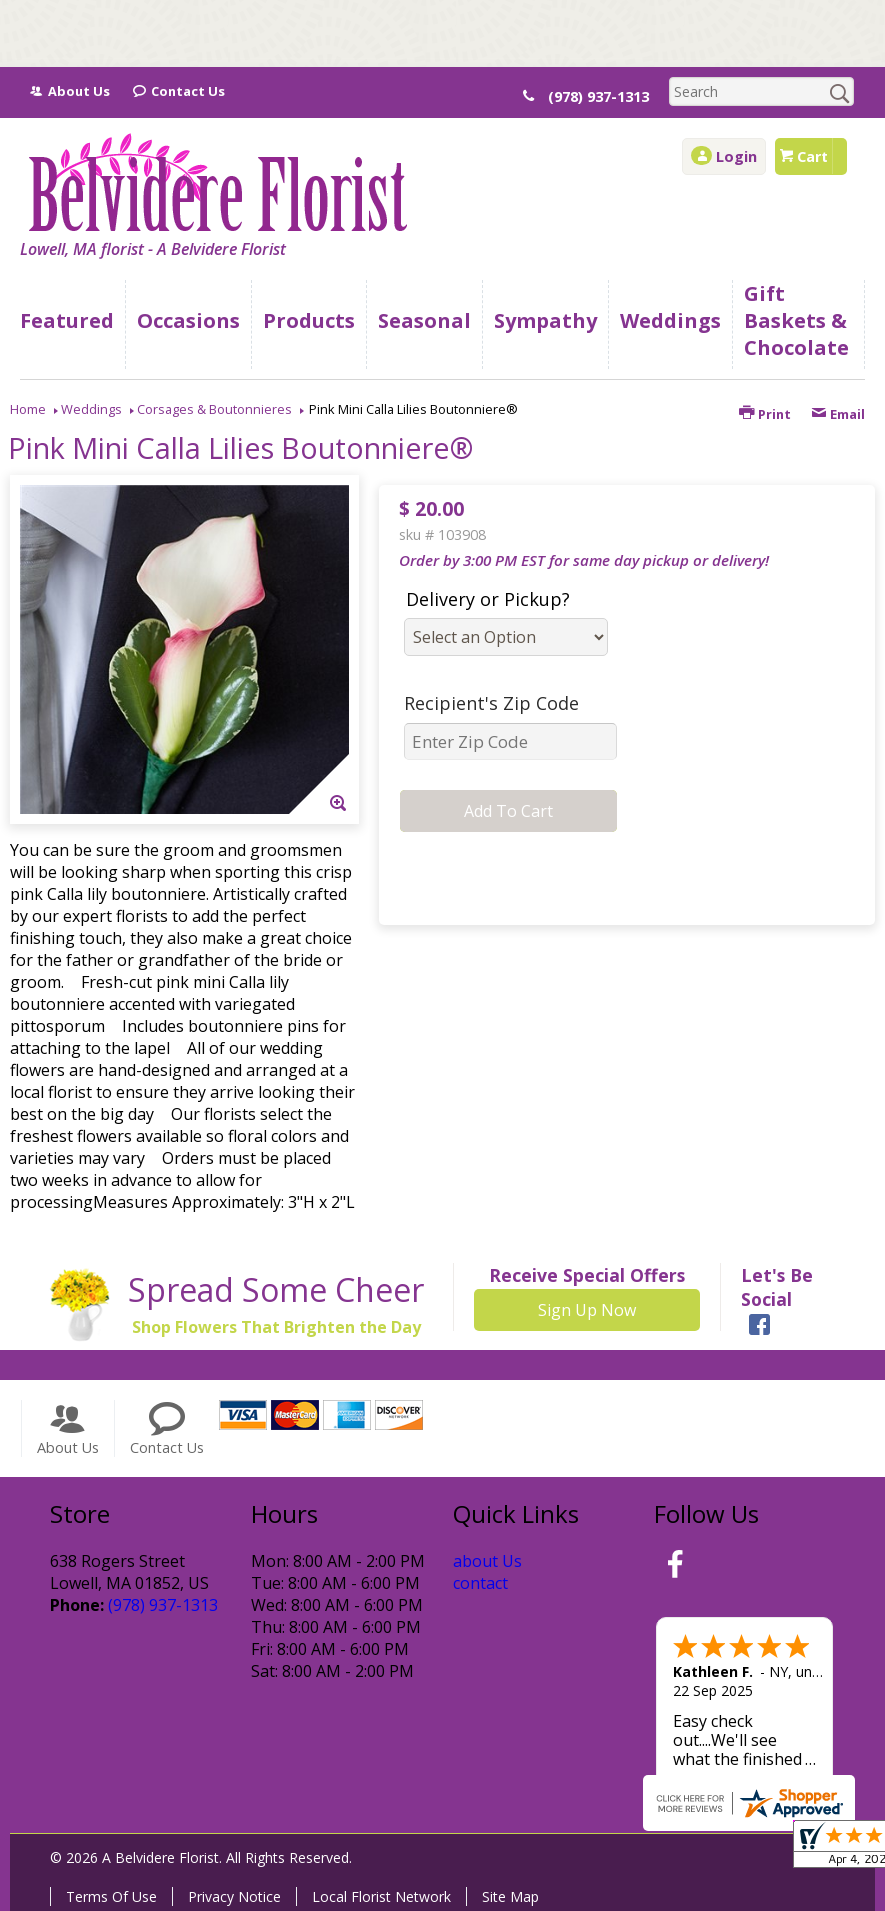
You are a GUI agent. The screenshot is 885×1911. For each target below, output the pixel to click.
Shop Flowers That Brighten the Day (276, 1327)
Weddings (91, 409)
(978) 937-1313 (611, 96)
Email (838, 414)
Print (765, 414)
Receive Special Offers (587, 1275)
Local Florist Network (381, 1896)
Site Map (510, 1896)
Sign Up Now (587, 1310)
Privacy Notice (234, 1896)
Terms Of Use (111, 1896)
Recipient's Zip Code (491, 703)
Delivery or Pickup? (488, 599)
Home (28, 409)
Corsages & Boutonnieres (214, 409)
